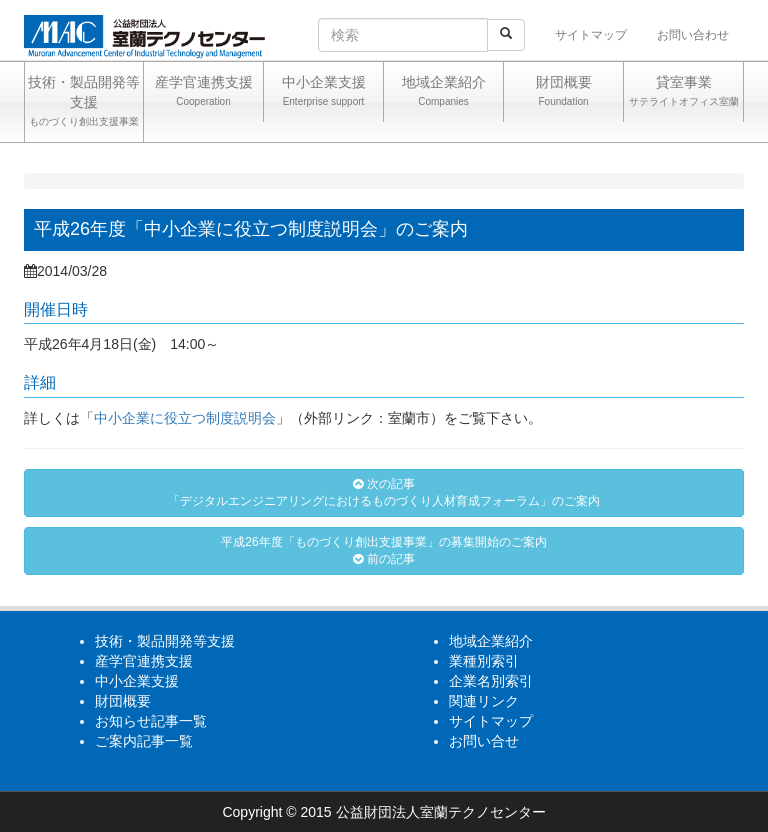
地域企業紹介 (443, 93)
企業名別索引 (491, 681)
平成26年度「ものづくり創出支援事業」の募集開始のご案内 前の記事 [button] (383, 550)
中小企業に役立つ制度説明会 (185, 418)
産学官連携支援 (203, 93)
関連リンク (484, 701)
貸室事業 (683, 93)
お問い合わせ (693, 35)
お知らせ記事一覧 (151, 721)
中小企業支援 (323, 93)
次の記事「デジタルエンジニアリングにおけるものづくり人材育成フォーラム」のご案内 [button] (384, 492)
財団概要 (563, 93)
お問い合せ (484, 741)
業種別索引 (484, 661)
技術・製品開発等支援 (84, 103)
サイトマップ (591, 35)
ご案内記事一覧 (144, 741)
